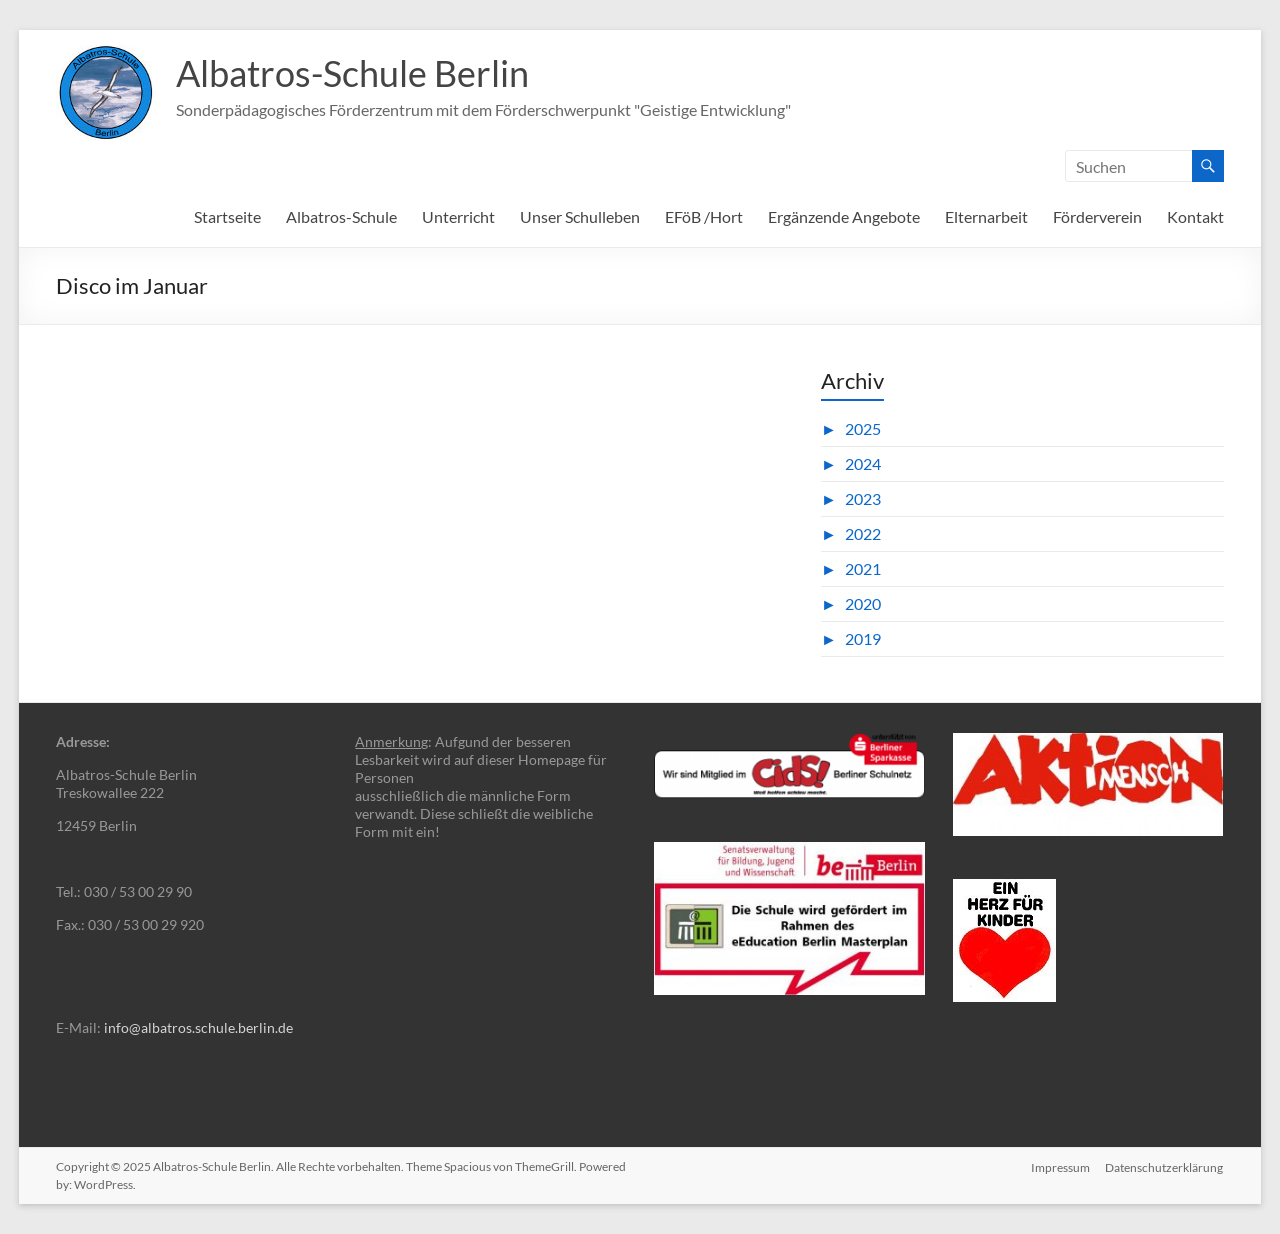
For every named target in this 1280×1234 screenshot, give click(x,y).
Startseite (227, 216)
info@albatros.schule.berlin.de (198, 1027)
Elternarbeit (986, 216)
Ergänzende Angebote (844, 216)
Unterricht (458, 216)
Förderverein (1097, 216)
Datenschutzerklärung (1165, 1166)
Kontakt (1195, 216)
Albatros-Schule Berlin (352, 73)
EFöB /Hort (704, 216)
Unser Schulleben (580, 216)
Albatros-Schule (341, 216)
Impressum (1060, 1166)
